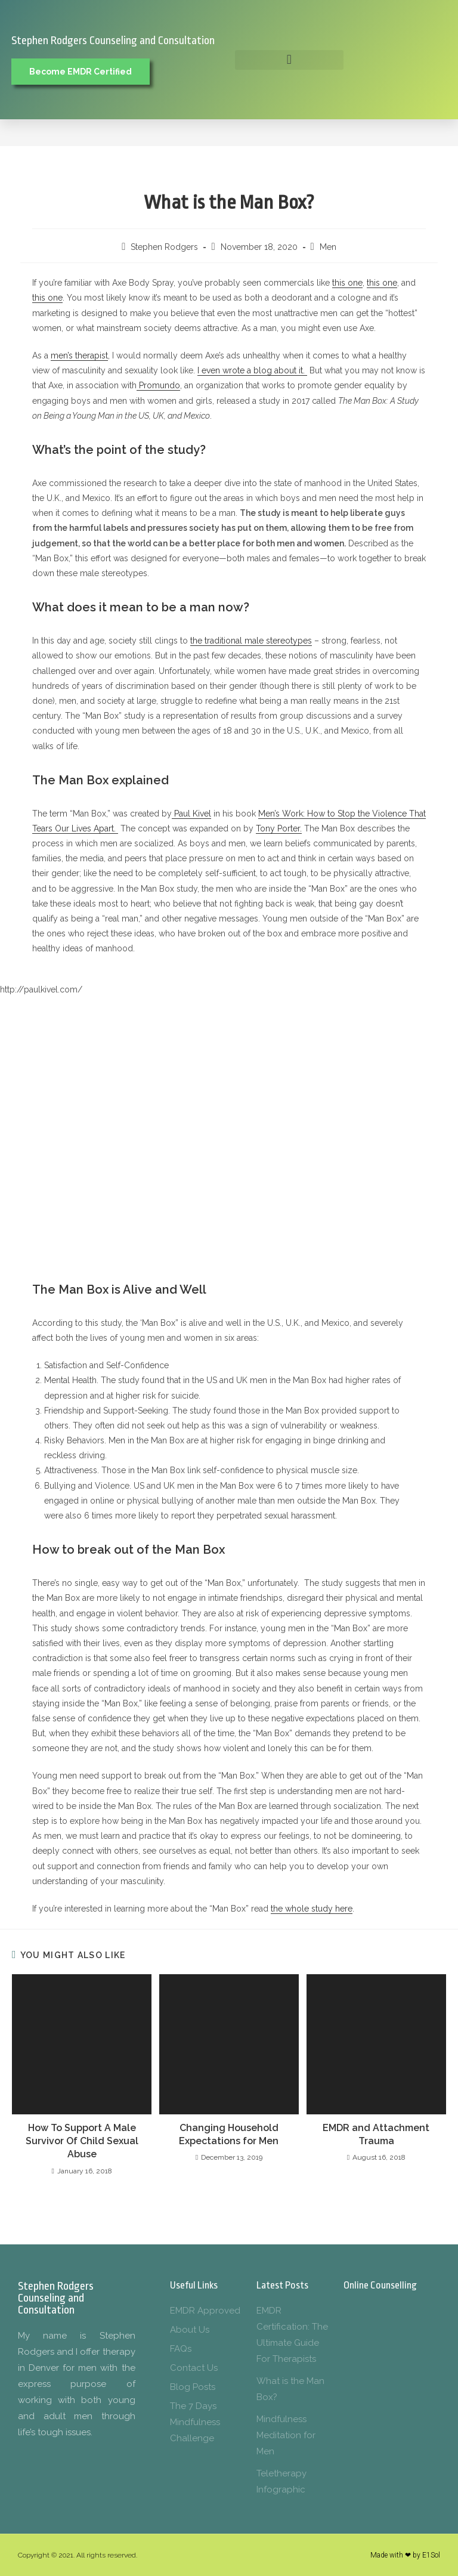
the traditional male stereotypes (251, 640)
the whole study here (311, 1908)
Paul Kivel (191, 813)
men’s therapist (79, 355)
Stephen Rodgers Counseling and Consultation (113, 40)
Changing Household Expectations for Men (228, 2134)
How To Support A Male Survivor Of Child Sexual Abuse (82, 2141)
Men (328, 247)
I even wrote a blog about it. (252, 370)
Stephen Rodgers (164, 247)
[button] (289, 60)
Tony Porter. (279, 828)
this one (347, 282)
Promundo (158, 385)
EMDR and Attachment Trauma (376, 2134)
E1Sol (431, 2555)
